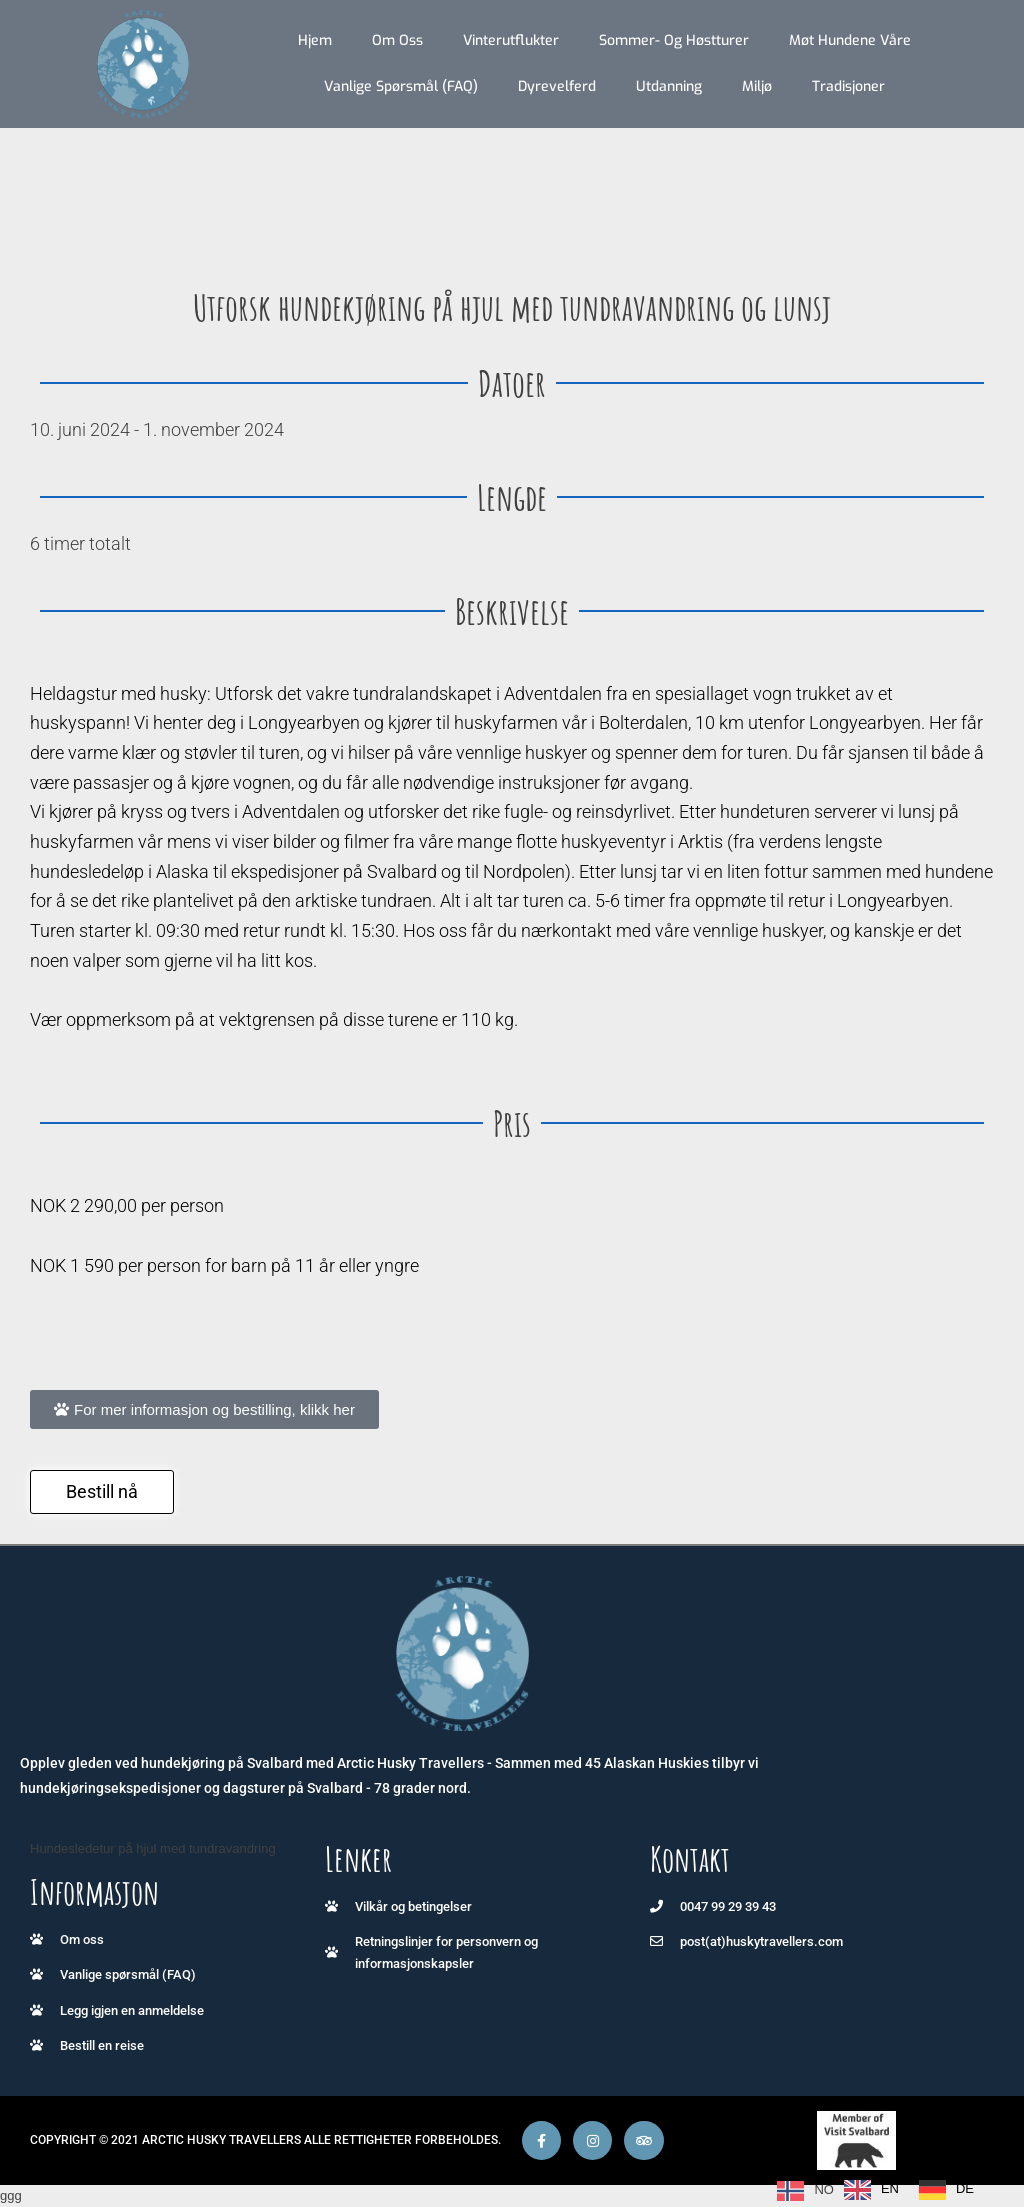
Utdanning (669, 86)
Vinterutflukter (511, 40)
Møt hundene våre (850, 40)
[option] (871, 2190)
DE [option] (965, 2188)
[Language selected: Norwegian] (880, 2190)
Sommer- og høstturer (674, 40)
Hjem (315, 40)
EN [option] (890, 2188)
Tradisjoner (848, 86)
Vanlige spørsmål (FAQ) (401, 86)
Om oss (397, 40)
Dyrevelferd (557, 86)
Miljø (757, 86)
